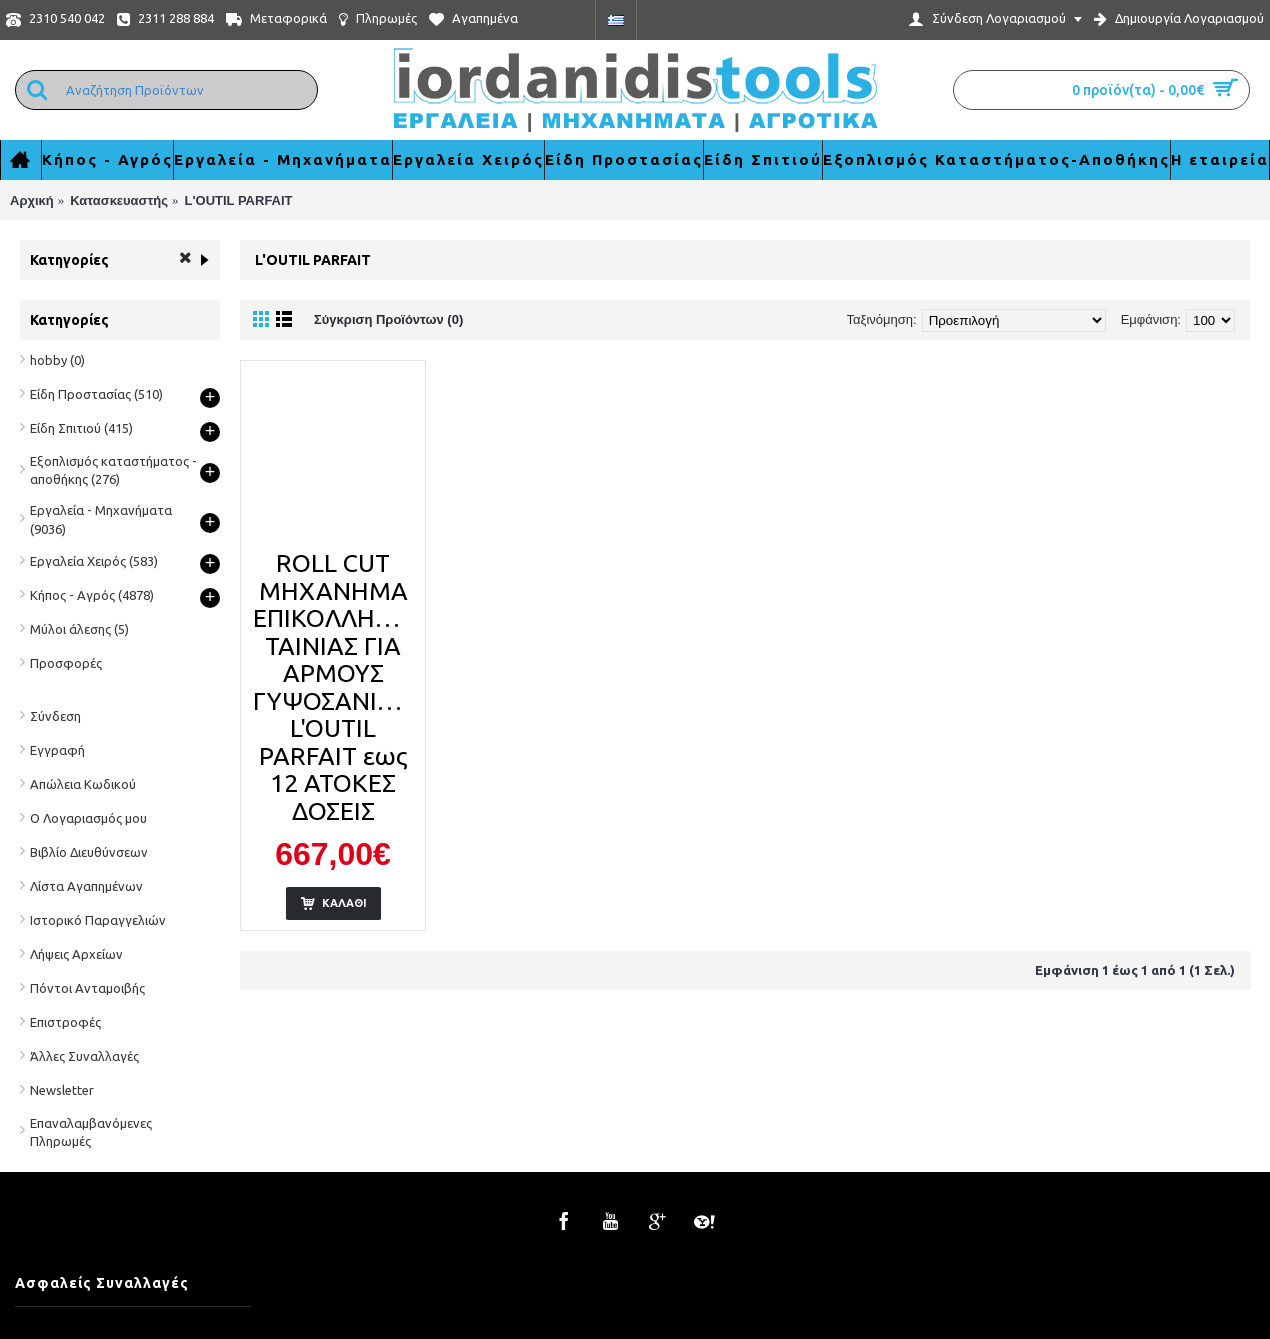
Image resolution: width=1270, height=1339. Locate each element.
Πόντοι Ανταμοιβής (87, 988)
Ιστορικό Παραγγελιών (98, 920)
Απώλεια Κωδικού (83, 784)
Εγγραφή (57, 750)
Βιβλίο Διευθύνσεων (89, 852)
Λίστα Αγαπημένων (86, 886)
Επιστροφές (65, 1022)
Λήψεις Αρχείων (76, 954)
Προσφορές (66, 663)
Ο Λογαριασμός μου (88, 818)
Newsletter (62, 1090)
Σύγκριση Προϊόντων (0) (388, 319)
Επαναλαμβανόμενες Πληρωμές (91, 1132)
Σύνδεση (55, 716)
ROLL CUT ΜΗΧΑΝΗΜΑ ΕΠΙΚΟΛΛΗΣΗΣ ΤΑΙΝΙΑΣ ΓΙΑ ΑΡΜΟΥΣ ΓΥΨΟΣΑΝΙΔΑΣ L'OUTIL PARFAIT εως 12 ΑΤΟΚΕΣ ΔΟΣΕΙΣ (336, 687)
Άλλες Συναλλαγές (84, 1056)
